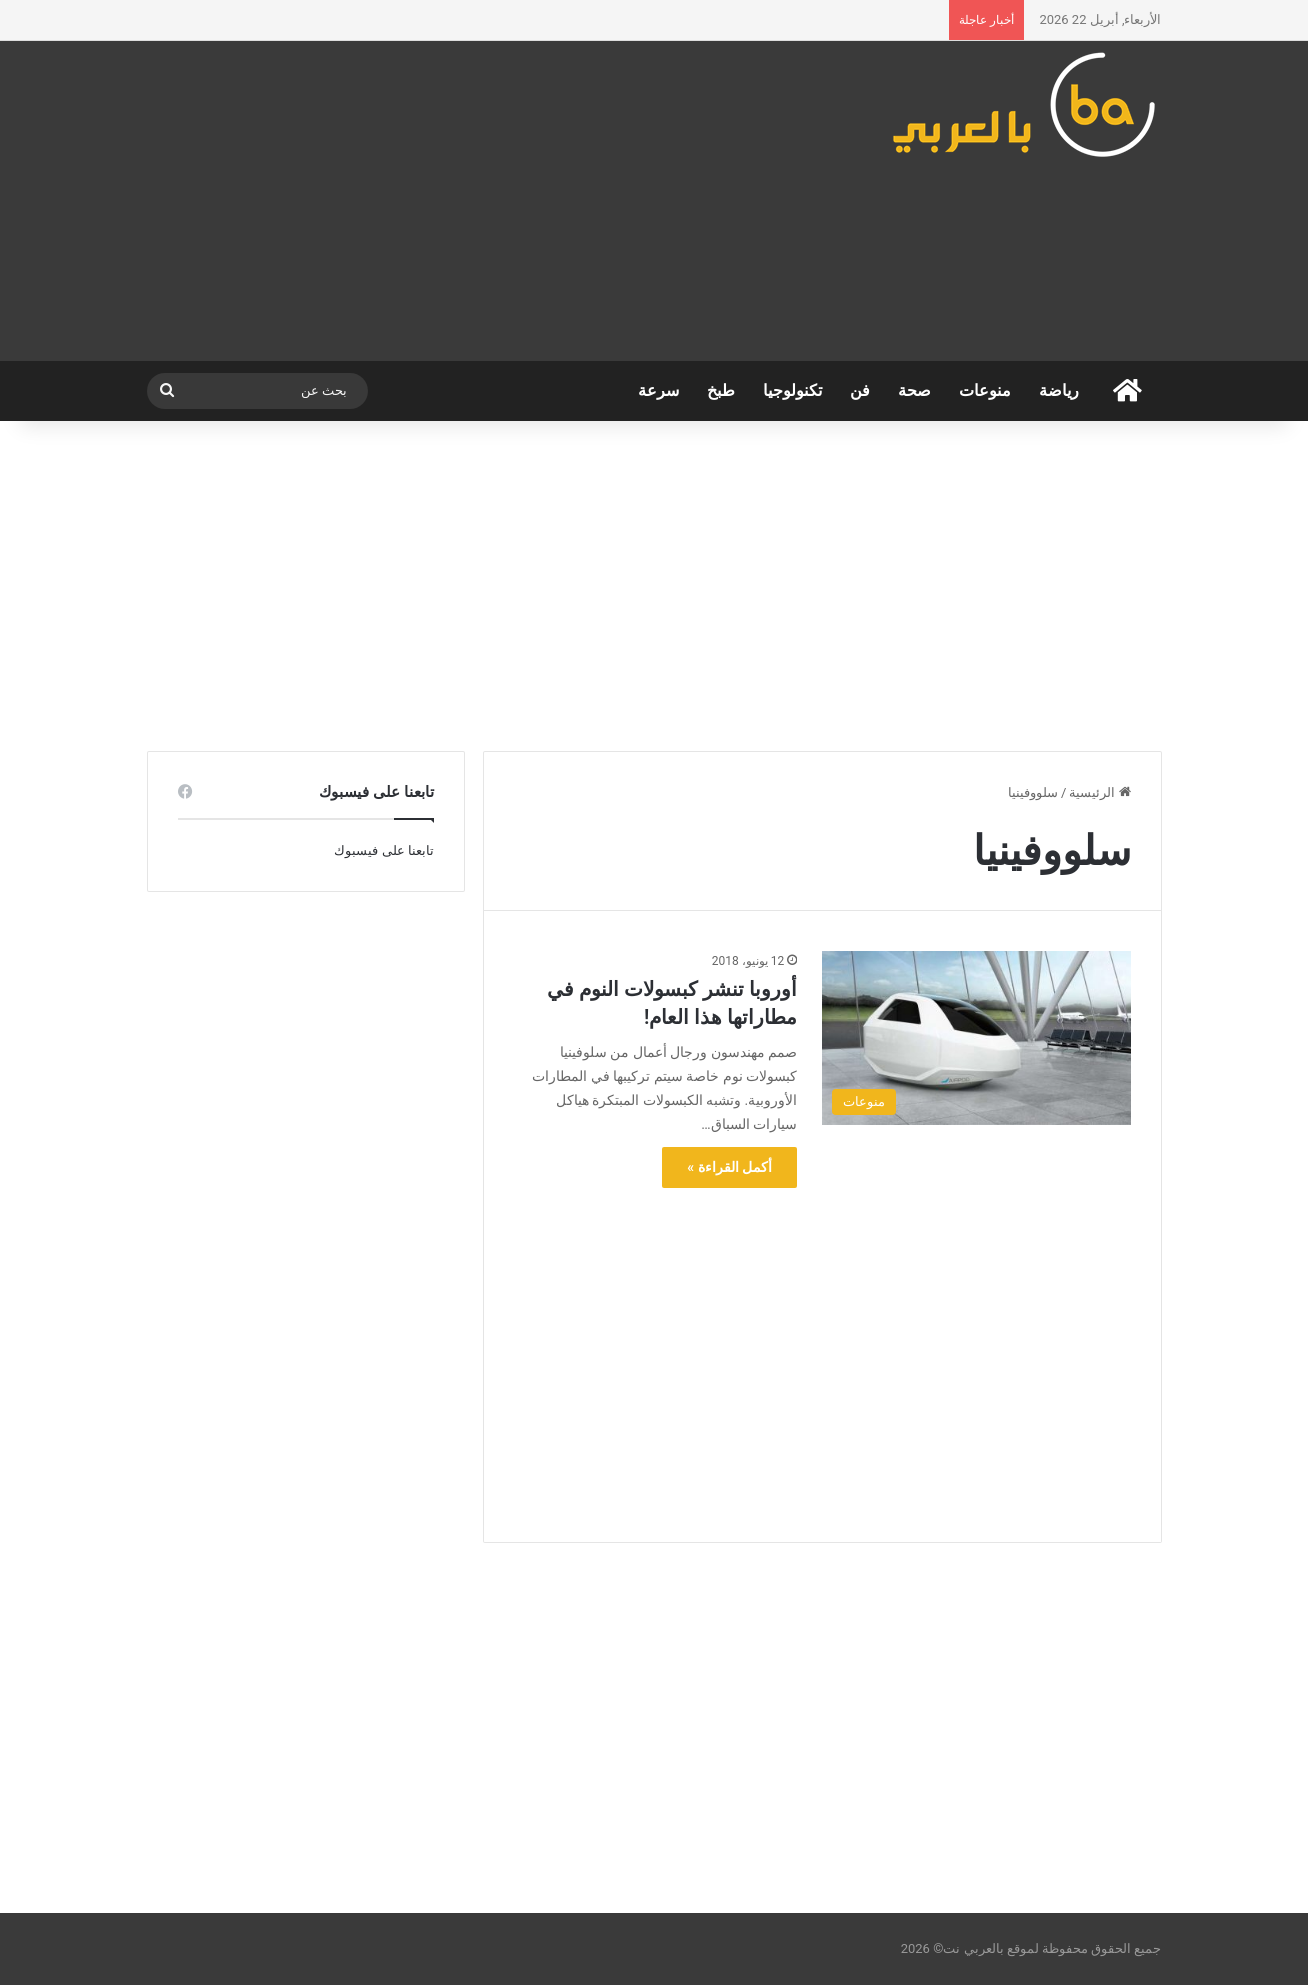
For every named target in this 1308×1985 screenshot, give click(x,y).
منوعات (985, 390)
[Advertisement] (479, 201)
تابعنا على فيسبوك (383, 850)
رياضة (1059, 390)
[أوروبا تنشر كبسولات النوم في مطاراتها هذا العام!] (976, 1038)
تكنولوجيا (792, 390)
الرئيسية (1099, 792)
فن (860, 390)
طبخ (721, 390)
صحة (914, 390)
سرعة (658, 390)
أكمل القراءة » (729, 1167)
